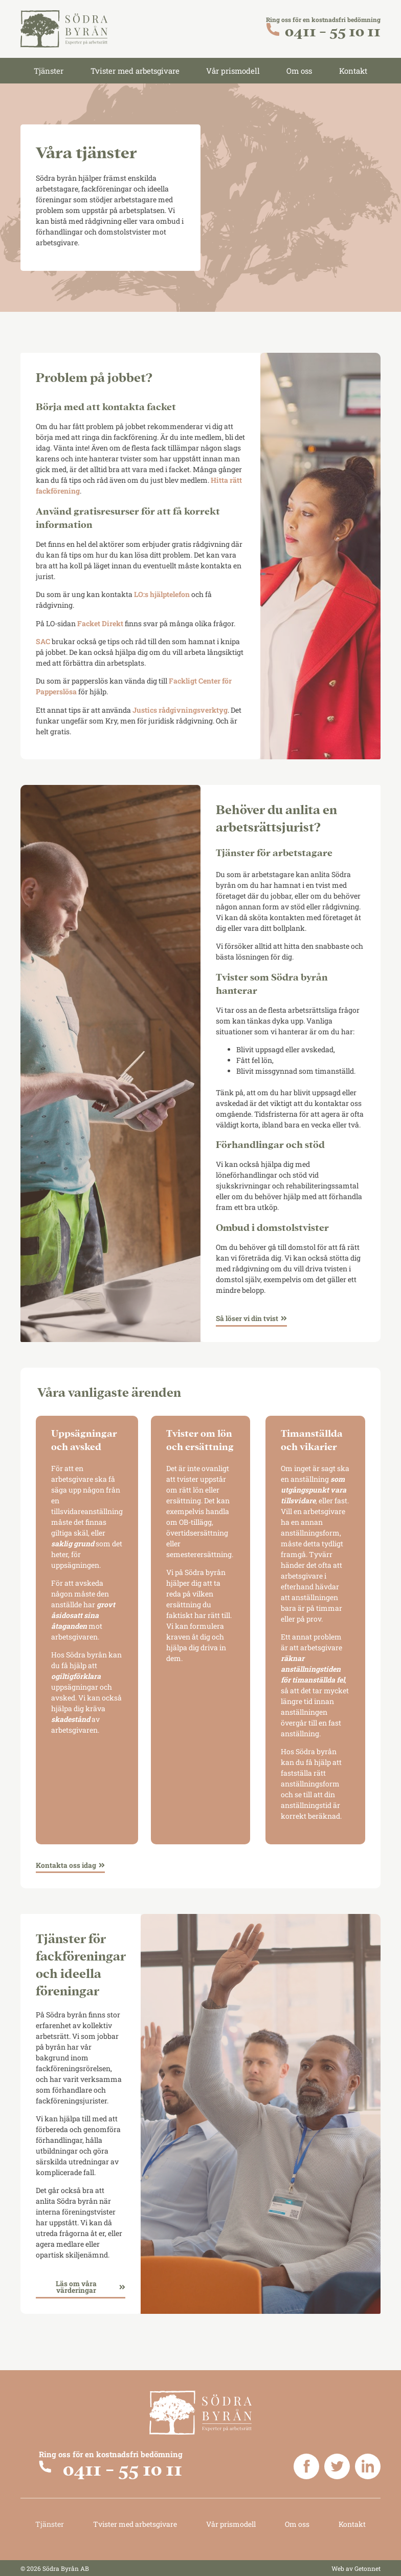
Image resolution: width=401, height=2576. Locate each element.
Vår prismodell (233, 71)
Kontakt (353, 71)
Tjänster (48, 71)
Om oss (299, 71)
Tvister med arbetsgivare (135, 71)
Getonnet (367, 2568)
